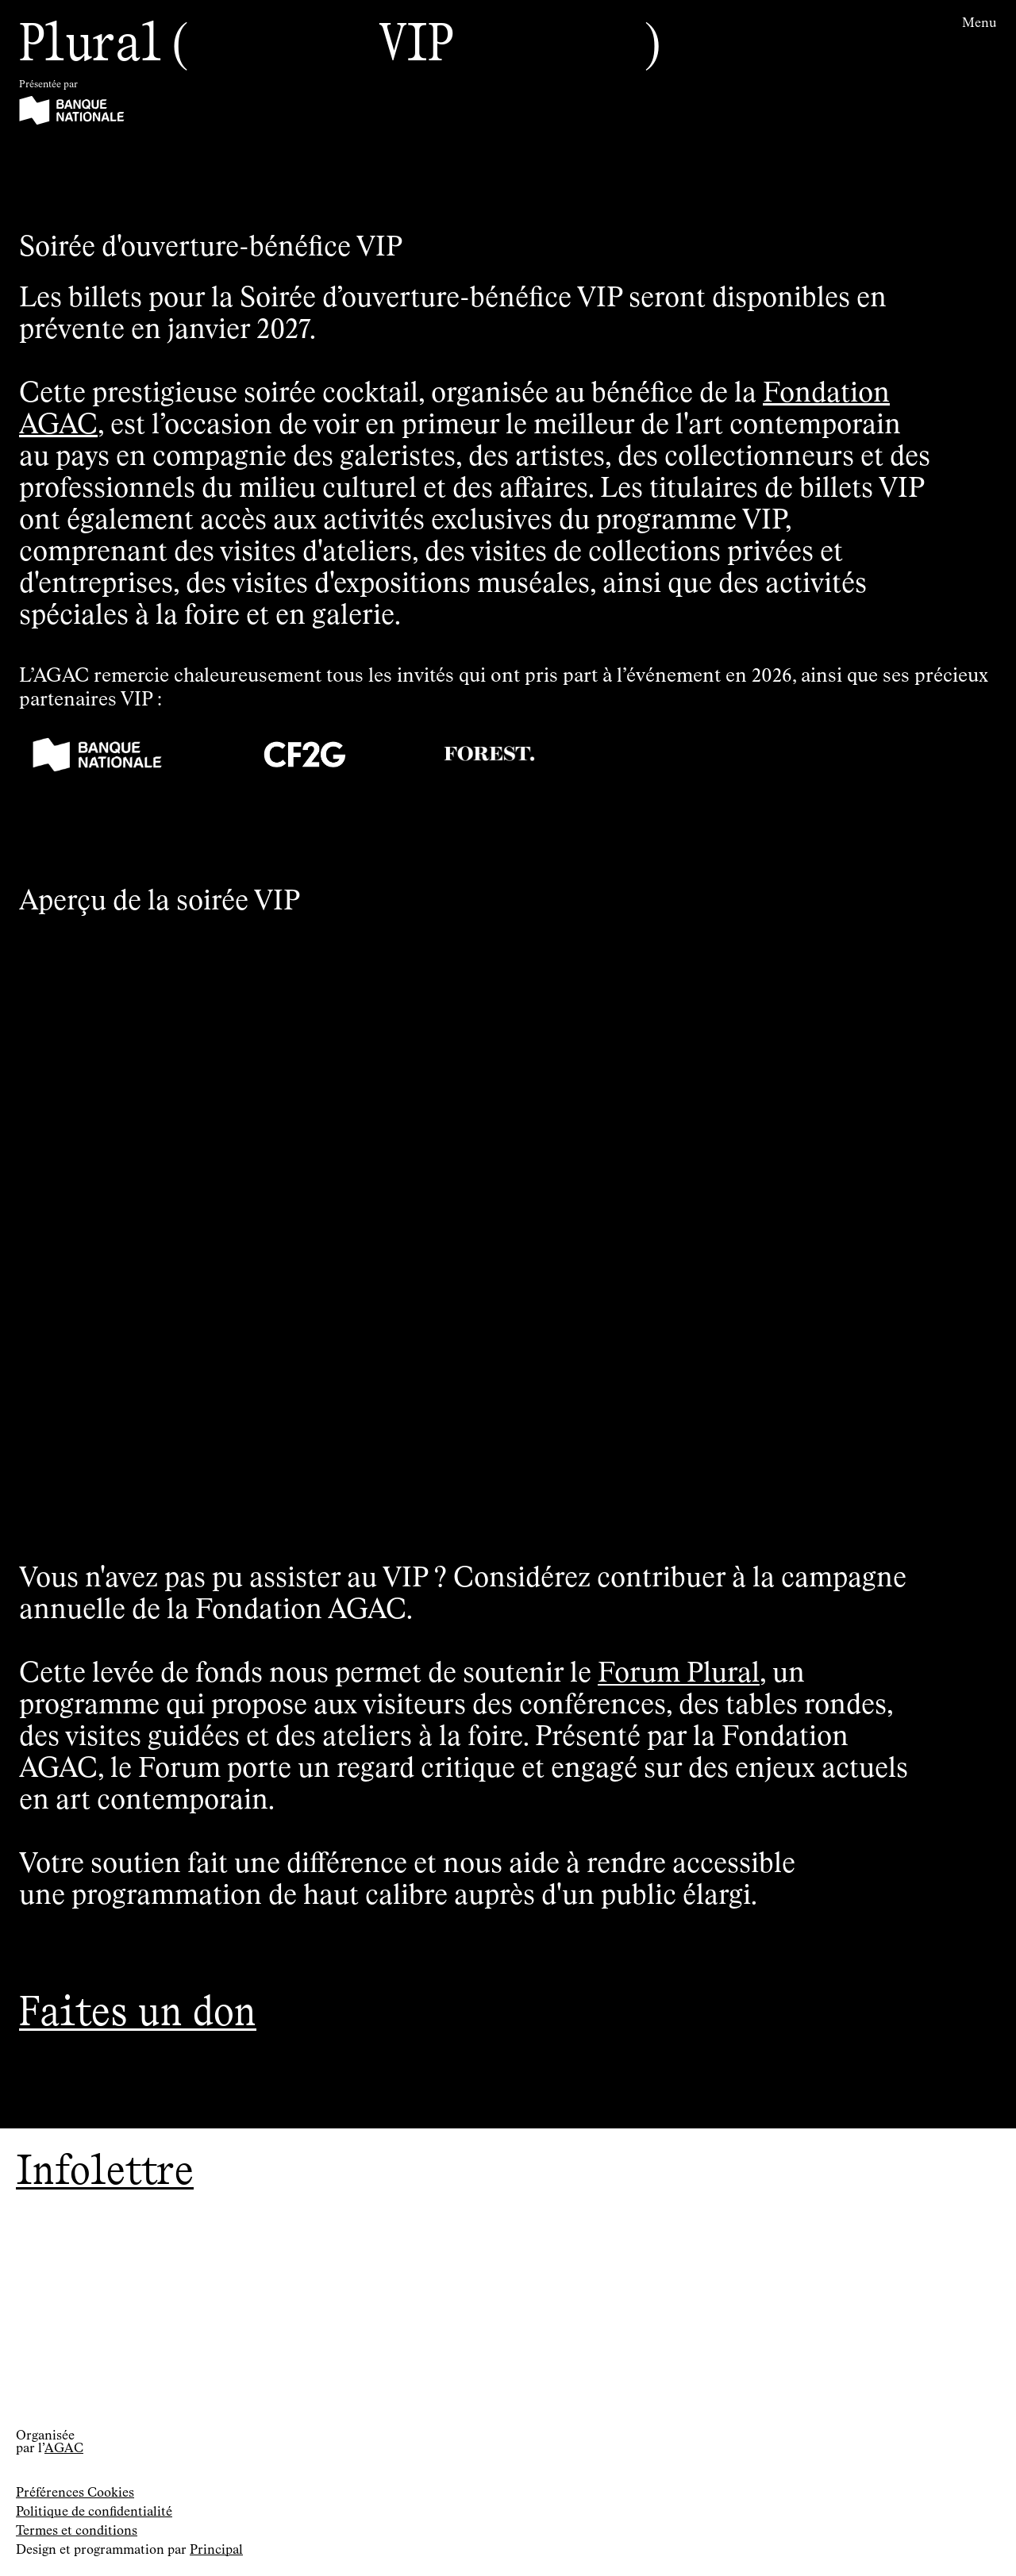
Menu (979, 23)
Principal (216, 2550)
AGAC (63, 2449)
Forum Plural (679, 1674)
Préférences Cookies (75, 2493)
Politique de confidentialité (94, 2512)
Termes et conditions (76, 2531)
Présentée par (48, 85)
